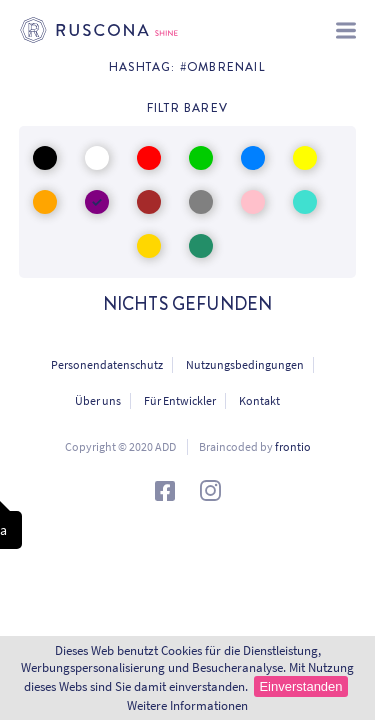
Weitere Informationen (187, 705)
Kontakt (259, 400)
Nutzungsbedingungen (245, 364)
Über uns (98, 400)
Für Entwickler (180, 400)
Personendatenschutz (107, 364)
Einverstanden (300, 686)
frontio (293, 446)
